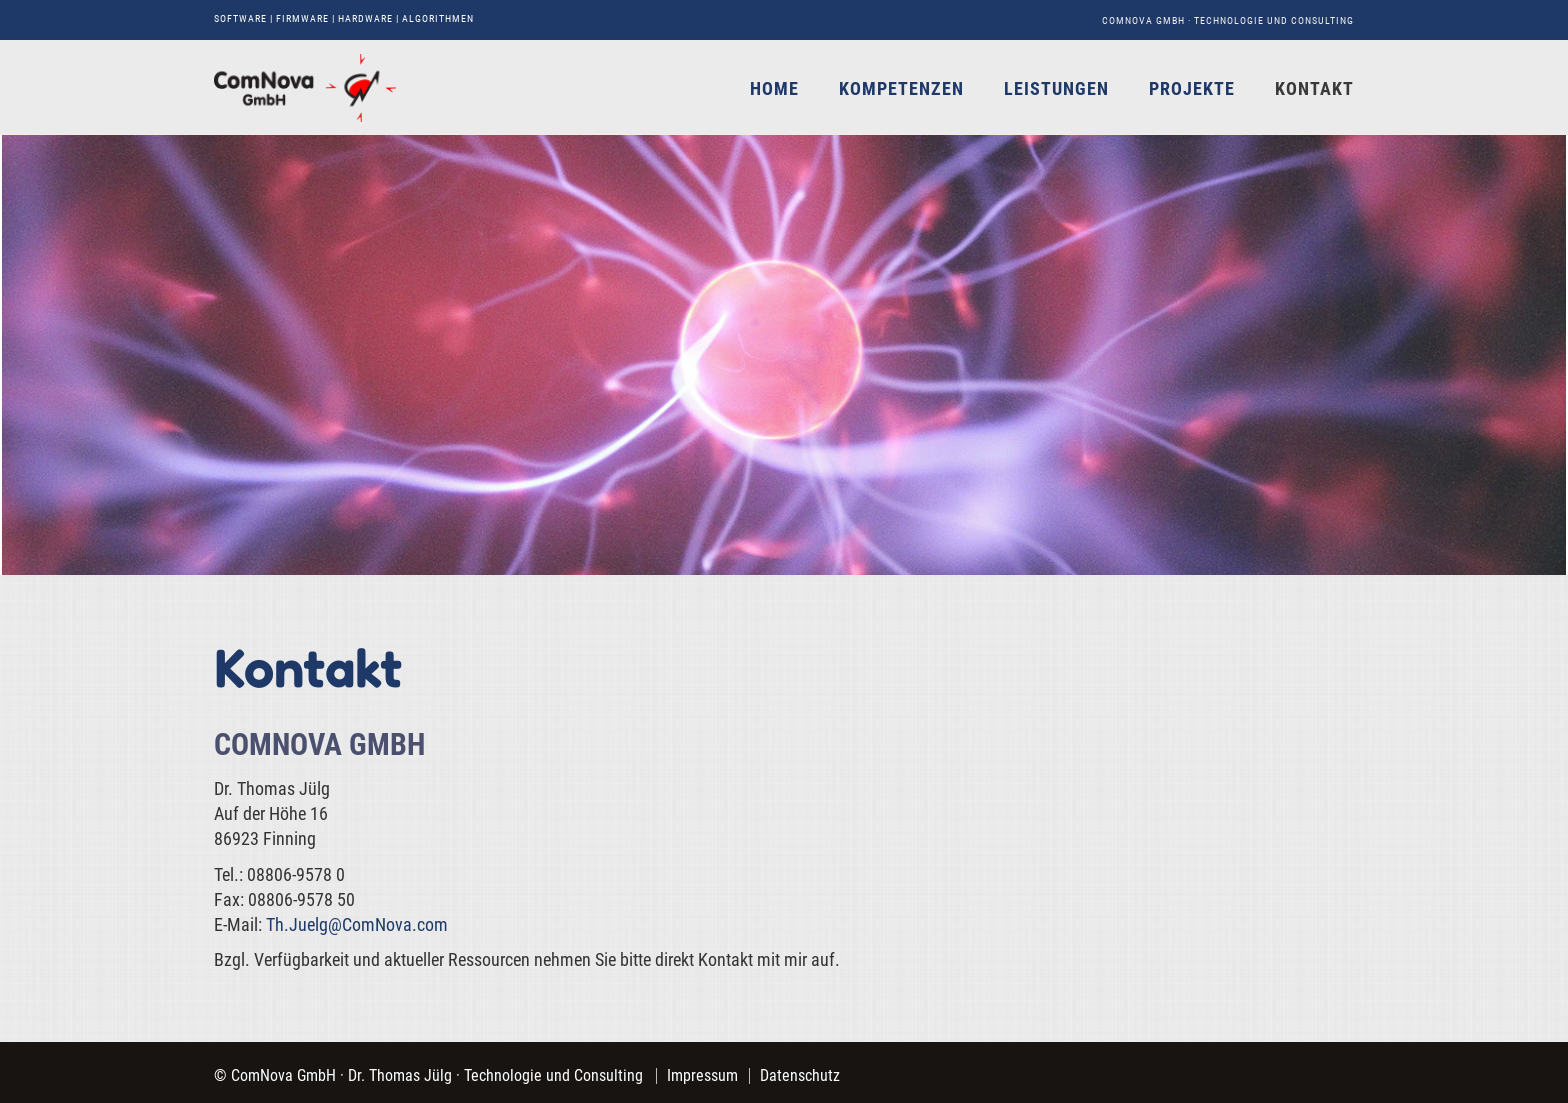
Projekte (1192, 88)
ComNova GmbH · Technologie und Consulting (1228, 20)
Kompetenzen (901, 88)
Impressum (702, 1075)
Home (774, 88)
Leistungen (1056, 88)
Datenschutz (800, 1075)
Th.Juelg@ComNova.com (357, 924)
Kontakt (1314, 88)
